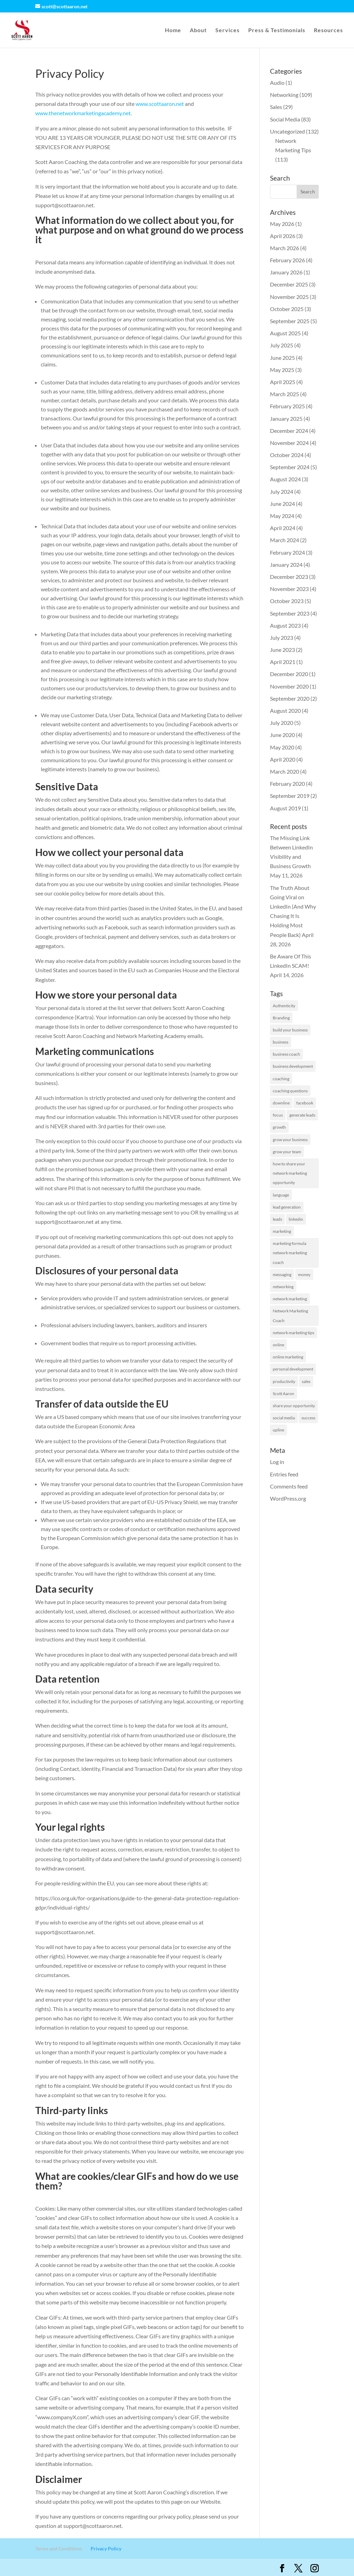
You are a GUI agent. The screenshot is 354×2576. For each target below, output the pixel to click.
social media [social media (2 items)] (284, 1417)
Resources (328, 30)
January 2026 (286, 272)
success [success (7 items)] (308, 1417)
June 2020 (282, 734)
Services (227, 30)
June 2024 (282, 503)
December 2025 (289, 284)
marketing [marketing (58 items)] (282, 1231)
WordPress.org (288, 1498)
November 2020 (289, 686)
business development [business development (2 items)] (293, 1066)
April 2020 (282, 759)
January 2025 (286, 418)
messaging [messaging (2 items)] (282, 1274)
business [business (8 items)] (280, 1042)
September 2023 (289, 613)
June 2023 (282, 649)
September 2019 (289, 795)
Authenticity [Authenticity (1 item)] (284, 1005)
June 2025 (282, 357)
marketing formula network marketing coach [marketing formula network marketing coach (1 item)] (290, 1253)
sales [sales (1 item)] (306, 1381)
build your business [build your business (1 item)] (290, 1029)
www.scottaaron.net (160, 103)
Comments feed (289, 1486)
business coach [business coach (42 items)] (286, 1054)
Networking (284, 94)
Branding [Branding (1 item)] (281, 1017)
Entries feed (284, 1474)
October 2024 (287, 455)
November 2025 (289, 296)
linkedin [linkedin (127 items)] (296, 1219)
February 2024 (287, 552)
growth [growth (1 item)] (279, 1127)
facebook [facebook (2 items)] (304, 1102)
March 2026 (284, 248)
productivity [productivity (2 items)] (284, 1381)
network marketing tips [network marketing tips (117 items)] (293, 1332)
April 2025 (282, 382)
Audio (277, 82)
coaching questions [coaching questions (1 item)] (290, 1090)
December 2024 (289, 430)
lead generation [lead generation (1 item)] (287, 1207)
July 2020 (281, 722)
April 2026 (282, 236)
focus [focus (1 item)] (278, 1115)
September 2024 (289, 467)
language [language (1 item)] (281, 1195)
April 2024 (282, 528)
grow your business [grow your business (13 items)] (290, 1139)
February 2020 (287, 783)
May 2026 (282, 223)
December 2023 (289, 576)
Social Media (285, 119)
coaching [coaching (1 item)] (281, 1078)
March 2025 (284, 394)
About (198, 30)
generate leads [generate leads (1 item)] (302, 1115)
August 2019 (285, 808)
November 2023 (289, 588)
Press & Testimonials (276, 30)
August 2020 (285, 710)
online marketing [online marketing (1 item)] (288, 1356)
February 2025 (287, 406)
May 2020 (282, 747)
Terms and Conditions (58, 2548)
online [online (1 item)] (278, 1344)
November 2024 (289, 442)
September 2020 (289, 698)
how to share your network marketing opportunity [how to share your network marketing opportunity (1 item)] (290, 1173)
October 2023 (287, 601)
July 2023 (281, 637)
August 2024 (285, 479)
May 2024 (282, 515)
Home (173, 30)
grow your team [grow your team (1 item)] (287, 1151)
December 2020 (289, 674)
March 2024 (284, 540)
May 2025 (282, 369)
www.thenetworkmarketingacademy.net (83, 113)
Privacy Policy (106, 2548)
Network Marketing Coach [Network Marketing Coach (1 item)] (290, 1315)
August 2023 (285, 625)
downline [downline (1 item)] (281, 1102)
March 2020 (284, 771)
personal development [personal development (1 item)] (293, 1369)
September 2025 (289, 321)
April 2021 (282, 661)
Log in (277, 1461)
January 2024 (286, 564)
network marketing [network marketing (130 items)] (290, 1298)
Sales (276, 106)
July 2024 (281, 491)
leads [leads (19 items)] (277, 1219)
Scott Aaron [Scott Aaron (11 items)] (283, 1393)
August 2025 (285, 333)
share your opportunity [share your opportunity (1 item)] (294, 1405)
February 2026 (287, 260)
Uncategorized (287, 131)
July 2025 (281, 345)
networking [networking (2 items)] (283, 1286)
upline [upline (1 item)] (278, 1429)
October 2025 (287, 309)
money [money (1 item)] (304, 1274)
